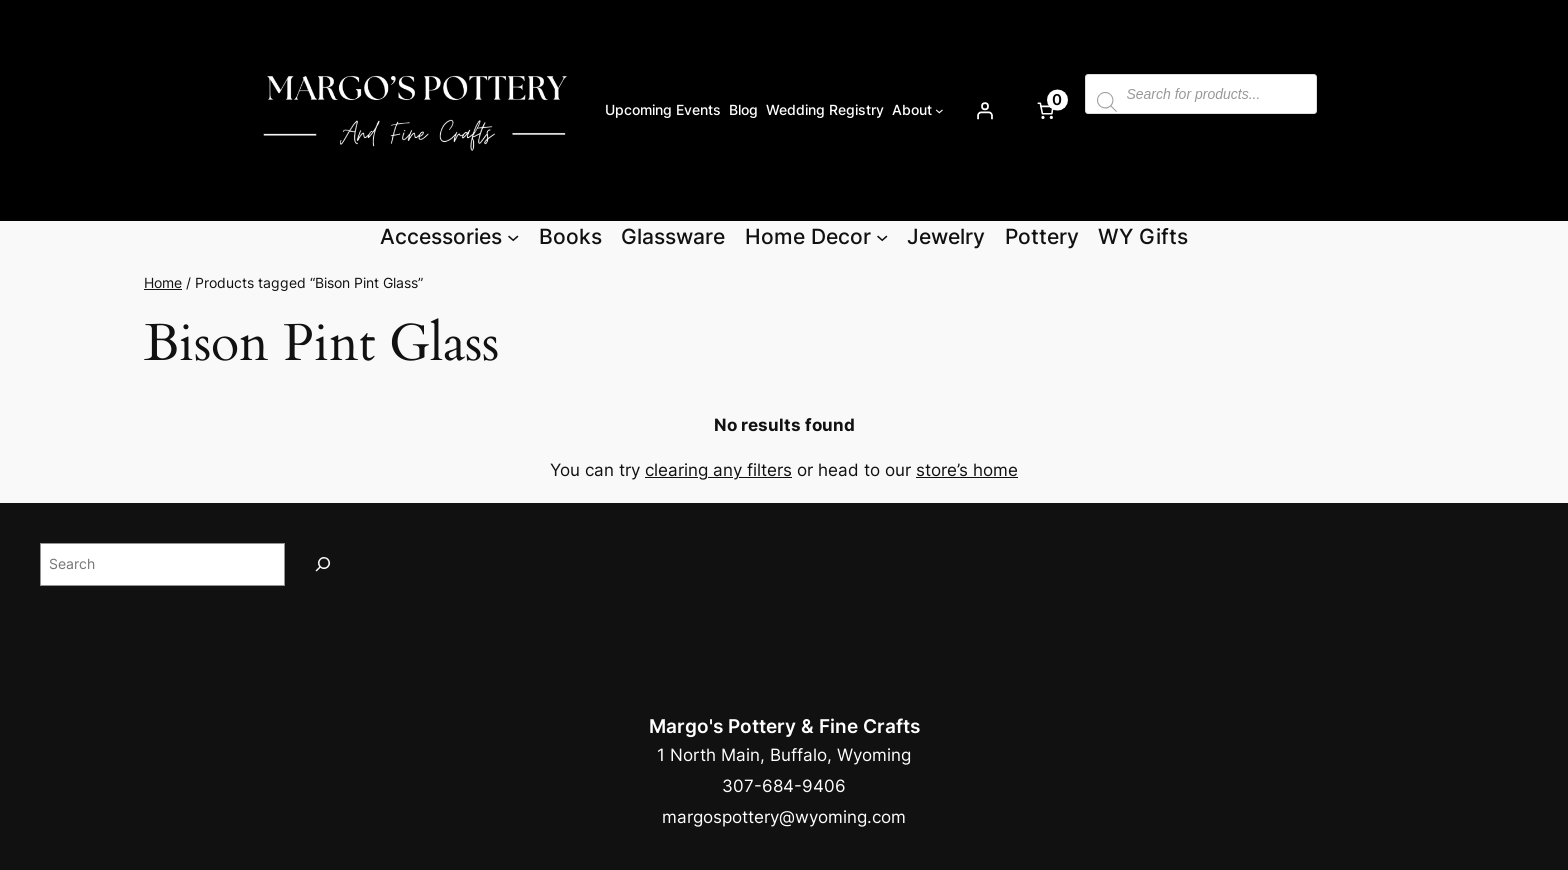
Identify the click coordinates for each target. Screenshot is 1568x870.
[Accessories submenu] (513, 237)
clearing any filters (718, 470)
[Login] (984, 110)
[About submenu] (939, 110)
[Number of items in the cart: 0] (1045, 110)
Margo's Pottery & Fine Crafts (784, 726)
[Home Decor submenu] (882, 237)
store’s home (967, 470)
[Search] (323, 564)
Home (163, 282)
